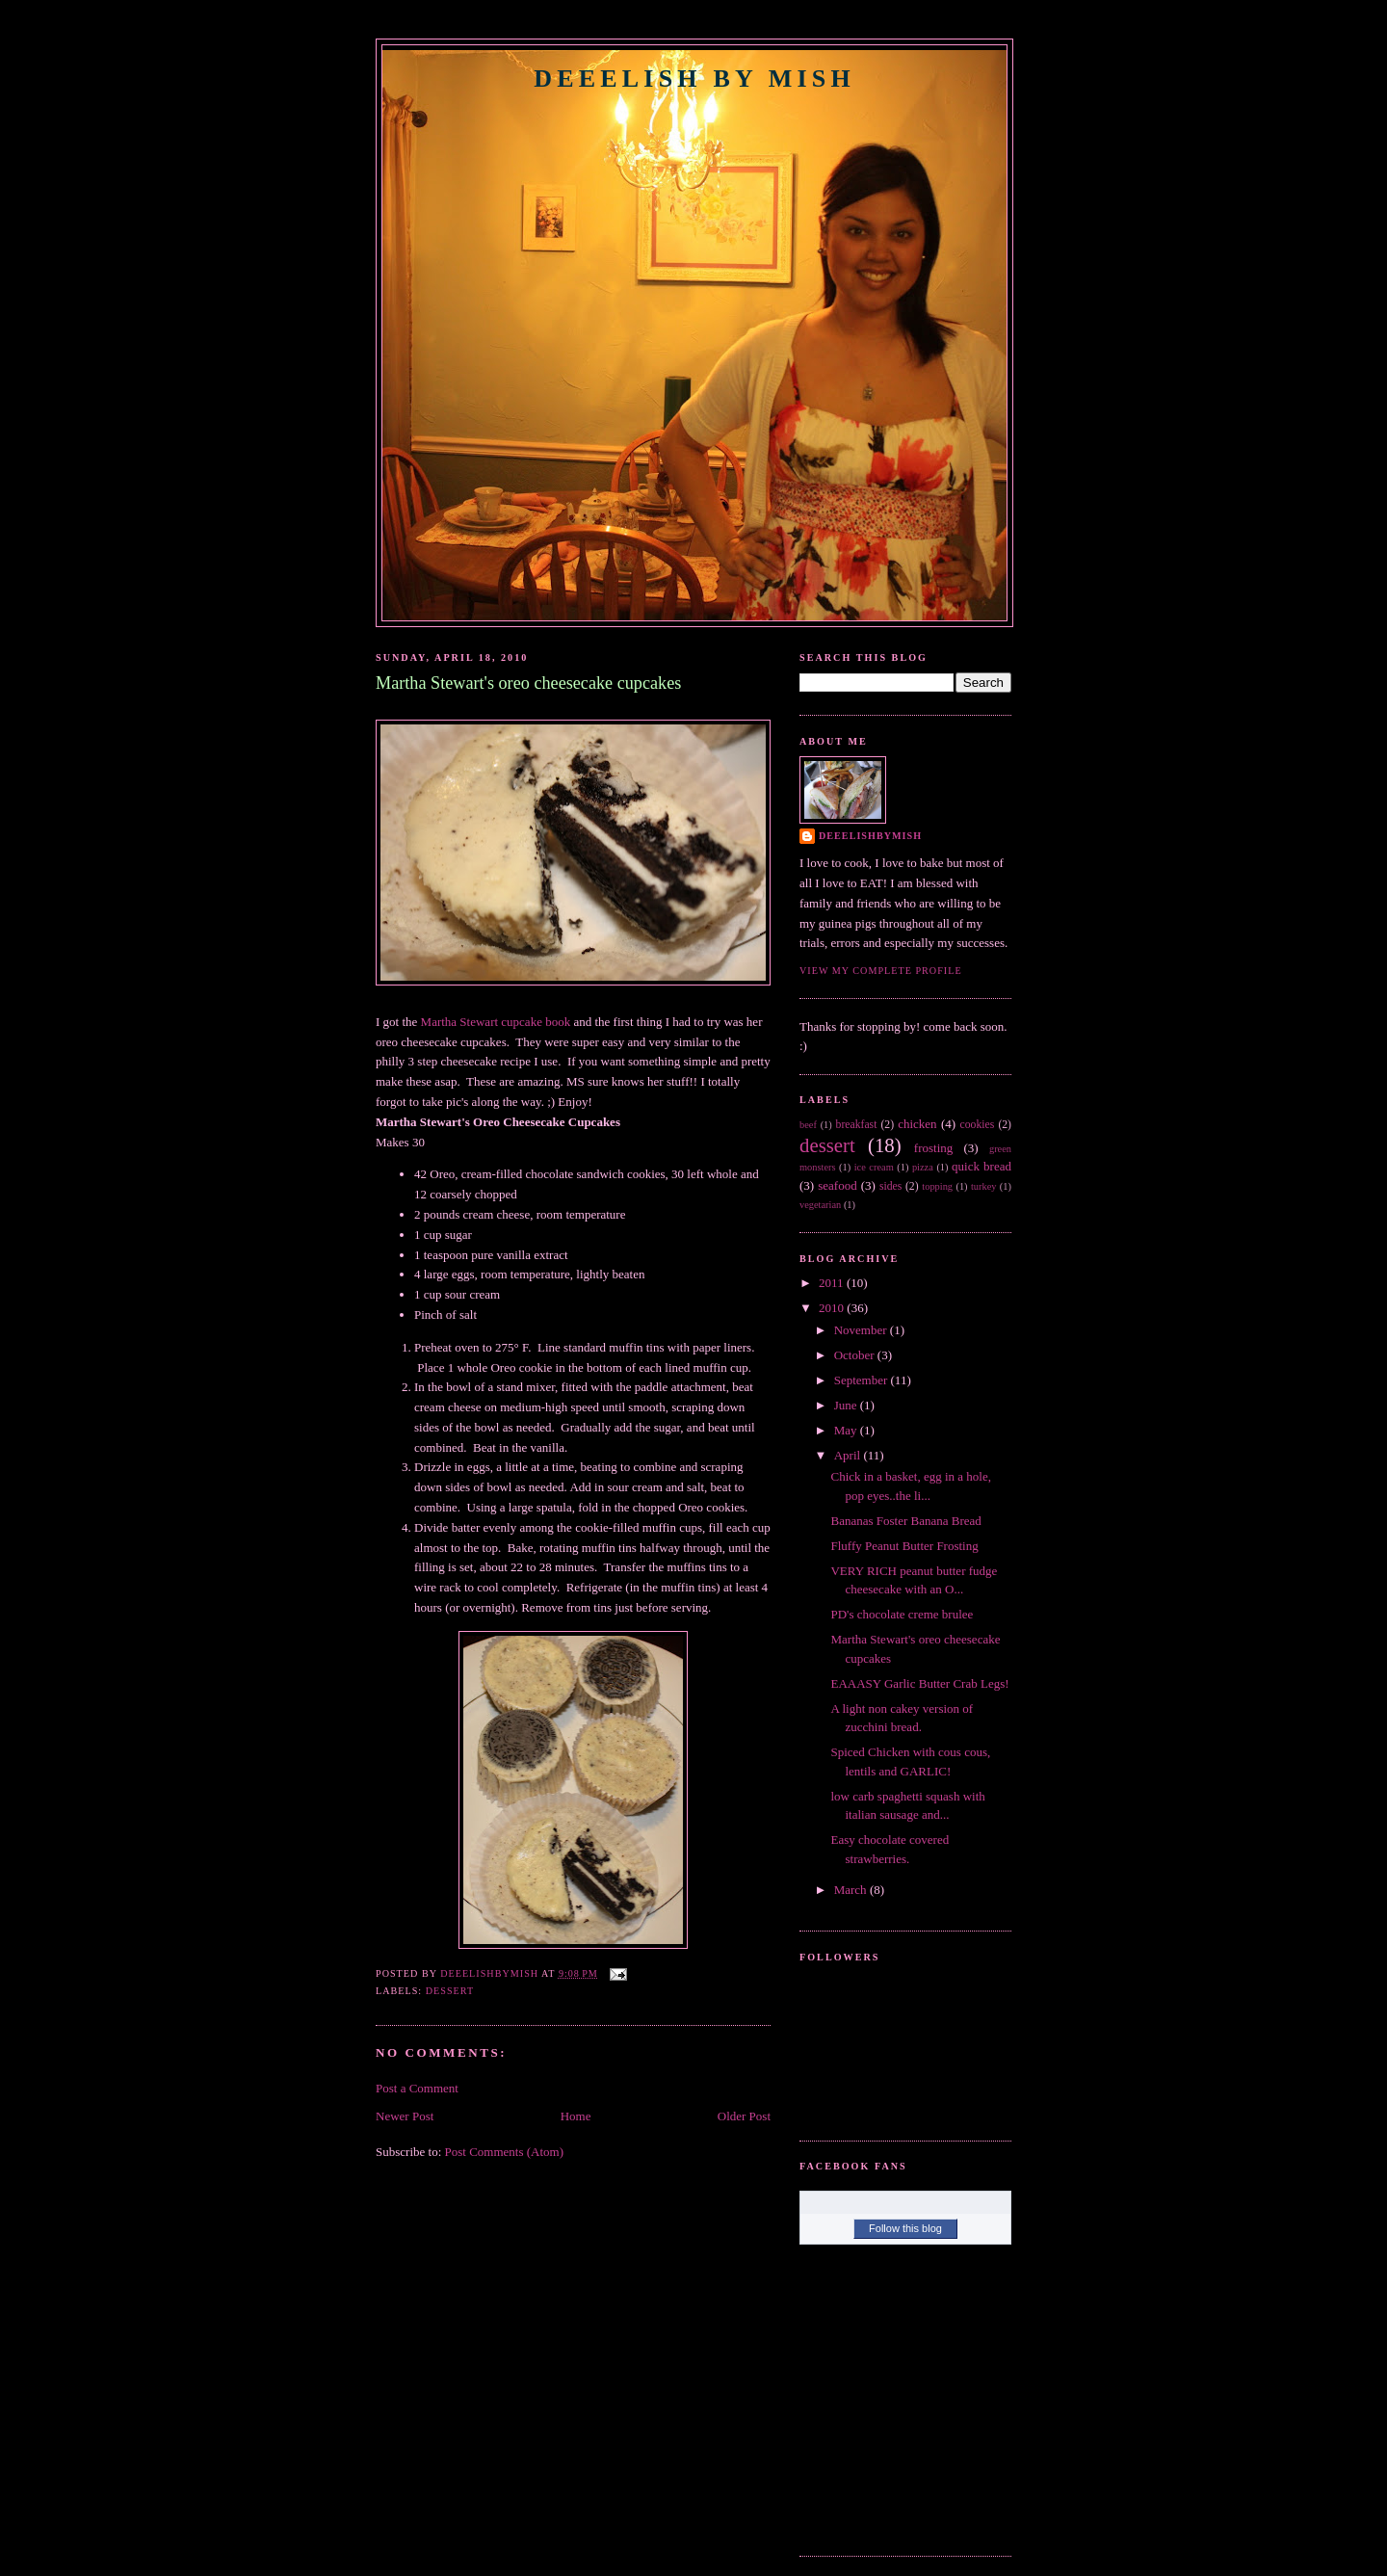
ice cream (874, 1167)
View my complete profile (880, 970)
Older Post (744, 2116)
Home (576, 2116)
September (862, 1380)
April (849, 1455)
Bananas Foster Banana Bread (905, 1520)
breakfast (856, 1124)
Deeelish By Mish (694, 78)
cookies (977, 1124)
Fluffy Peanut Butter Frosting (904, 1545)
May (847, 1430)
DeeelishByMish (870, 835)
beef (808, 1124)
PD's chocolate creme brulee (901, 1614)
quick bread (981, 1166)
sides (890, 1186)
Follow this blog (905, 2228)
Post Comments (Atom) (504, 2151)
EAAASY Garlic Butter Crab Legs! (919, 1683)
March (852, 1889)
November (862, 1330)
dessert (450, 1990)
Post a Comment (417, 2088)
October (855, 1355)
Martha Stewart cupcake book (496, 1021)
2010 (833, 1308)
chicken (917, 1124)
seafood (837, 1185)
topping (937, 1186)
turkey (984, 1186)
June (847, 1405)
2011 (833, 1282)
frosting (933, 1148)
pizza (922, 1167)
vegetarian (820, 1204)
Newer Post (404, 2116)
